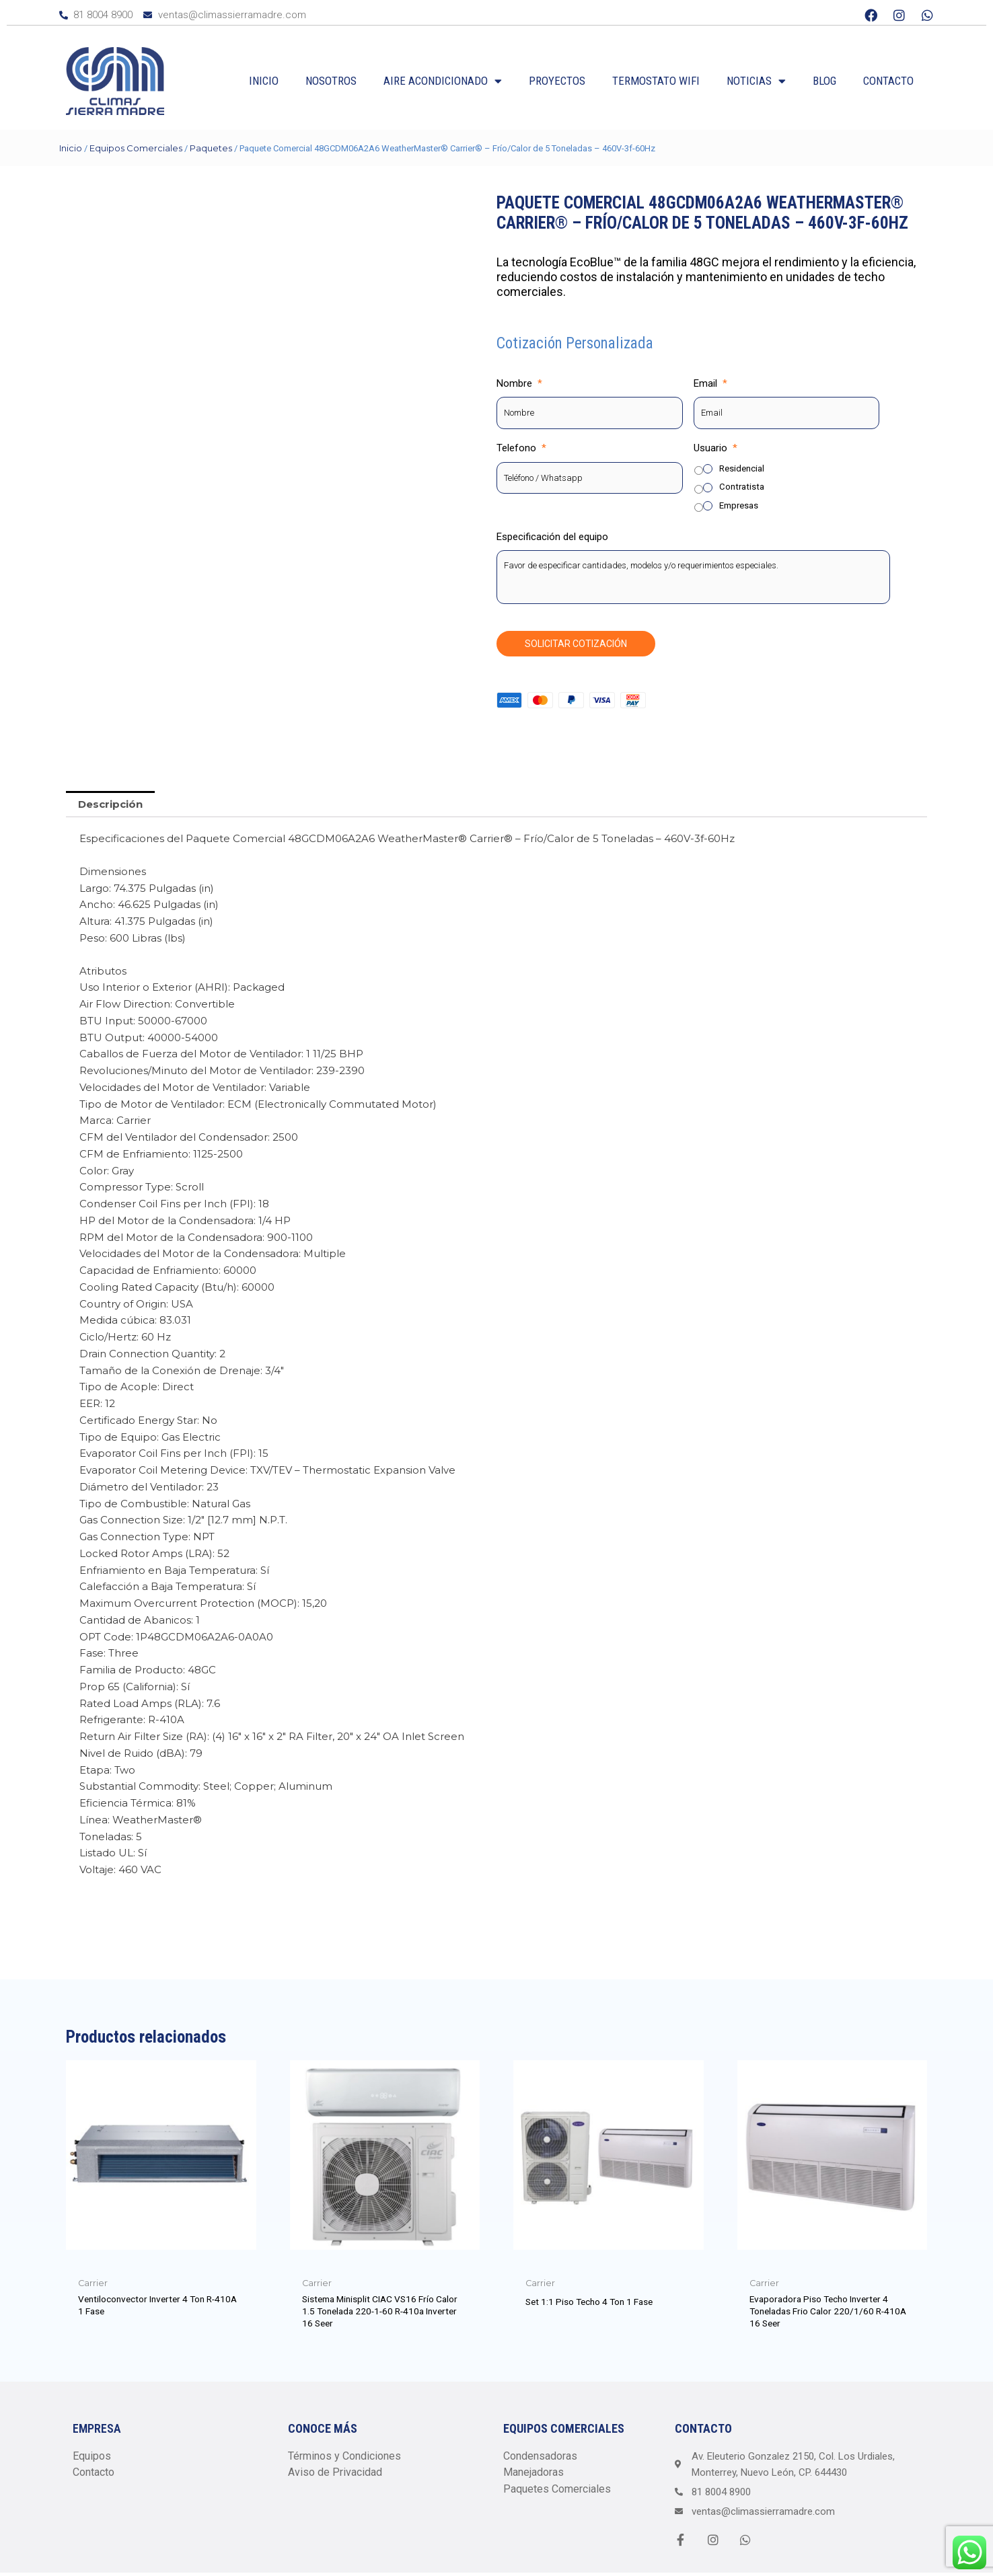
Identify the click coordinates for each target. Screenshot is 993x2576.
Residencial (741, 468)
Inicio (264, 80)
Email (710, 383)
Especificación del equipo (552, 537)
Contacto (888, 80)
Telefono (521, 448)
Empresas (738, 505)
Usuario (715, 448)
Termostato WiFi (656, 80)
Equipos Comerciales (135, 148)
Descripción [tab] (110, 804)
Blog (824, 80)
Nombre (519, 383)
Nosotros (331, 80)
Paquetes (211, 148)
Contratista (741, 487)
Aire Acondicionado (442, 81)
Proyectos (557, 80)
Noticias (756, 81)
